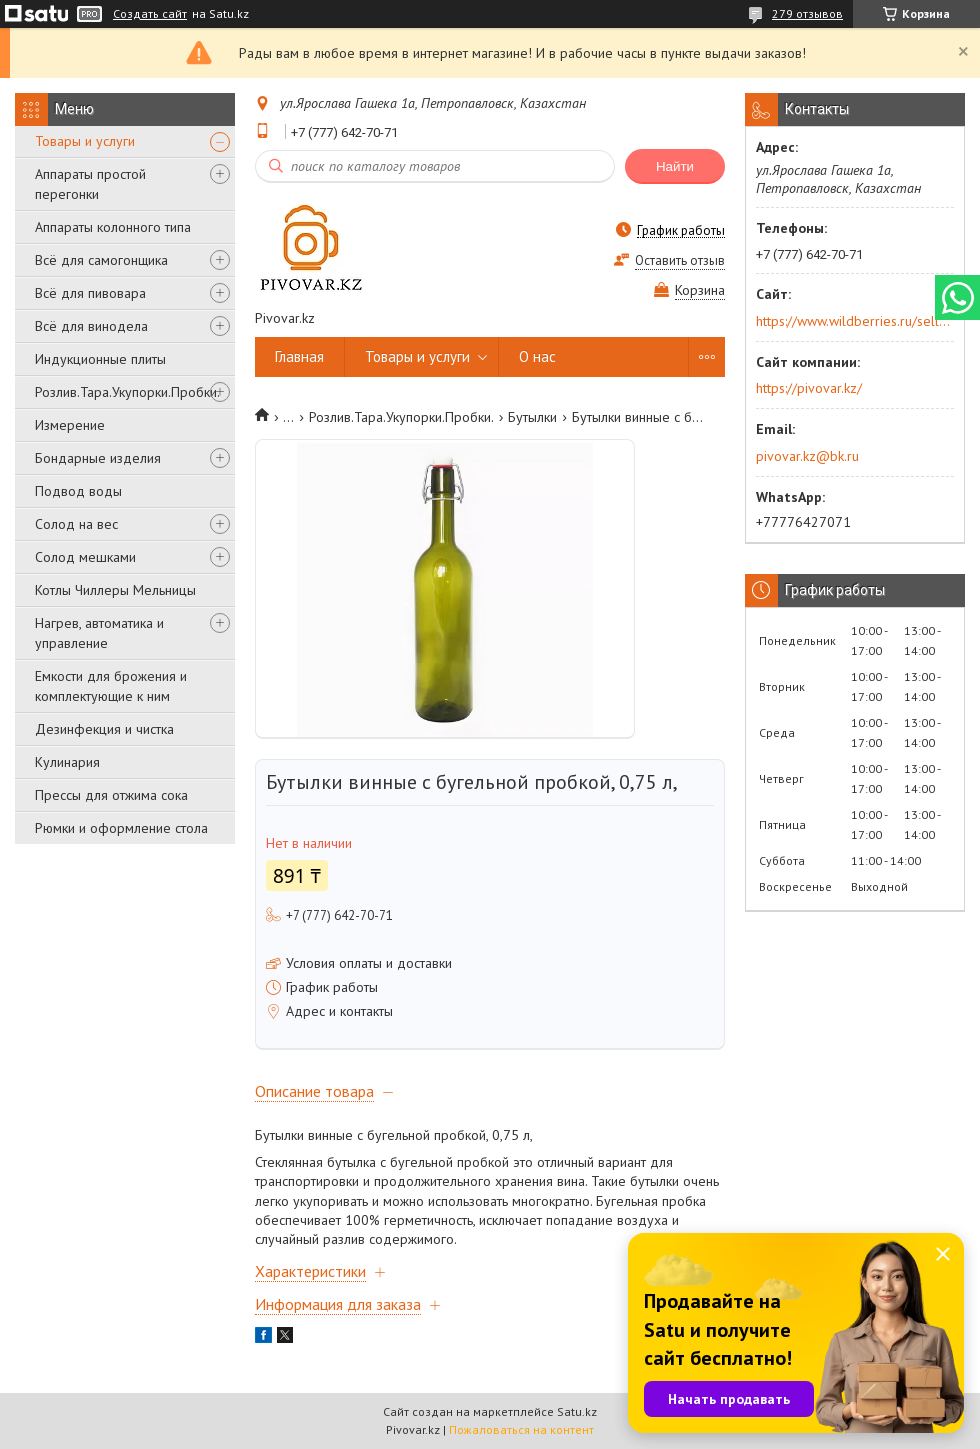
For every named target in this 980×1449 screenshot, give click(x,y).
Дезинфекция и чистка (104, 729)
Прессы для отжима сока (111, 795)
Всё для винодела (91, 326)
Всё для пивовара (90, 293)
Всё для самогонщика (101, 260)
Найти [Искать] (675, 166)
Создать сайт (150, 14)
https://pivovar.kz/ (809, 388)
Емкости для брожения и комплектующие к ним (111, 686)
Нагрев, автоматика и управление (99, 633)
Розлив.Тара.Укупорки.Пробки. (127, 392)
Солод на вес (76, 524)
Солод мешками (85, 557)
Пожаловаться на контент (521, 1429)
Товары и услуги (85, 141)
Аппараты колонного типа (113, 227)
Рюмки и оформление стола (121, 828)
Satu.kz (577, 1411)
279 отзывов (807, 13)
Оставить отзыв (680, 260)
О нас (537, 356)
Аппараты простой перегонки (90, 184)
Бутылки (532, 417)
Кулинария (67, 762)
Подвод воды (78, 491)
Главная (299, 356)
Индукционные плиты (100, 359)
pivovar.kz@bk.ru (807, 456)
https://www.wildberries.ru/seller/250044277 (853, 321)
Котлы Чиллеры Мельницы (115, 590)
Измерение (70, 425)
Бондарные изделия (98, 458)
